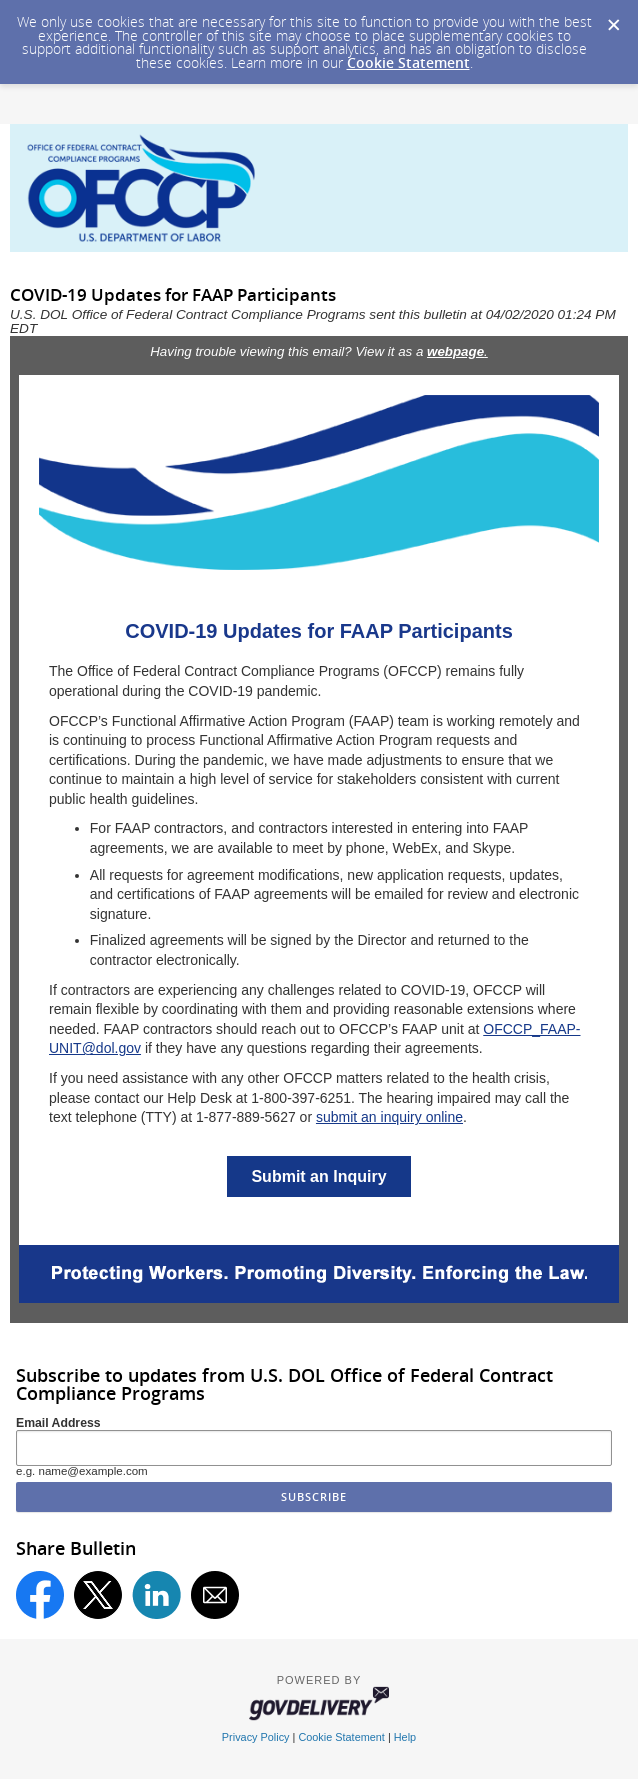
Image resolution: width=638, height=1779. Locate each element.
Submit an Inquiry (318, 1176)
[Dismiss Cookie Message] (613, 19)
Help (405, 1737)
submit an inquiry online (389, 1117)
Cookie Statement (408, 62)
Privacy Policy (256, 1737)
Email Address (58, 1423)
